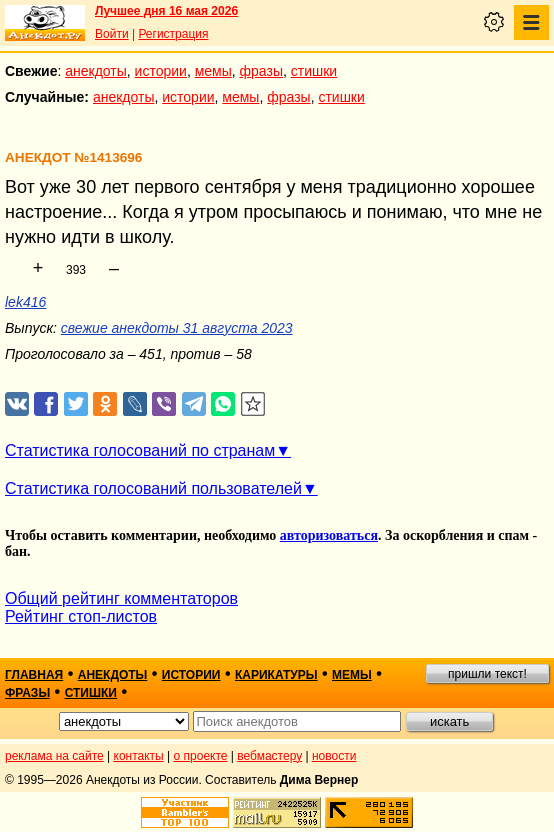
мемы (213, 71)
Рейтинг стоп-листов (81, 616)
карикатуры (276, 675)
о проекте (201, 756)
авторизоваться (329, 535)
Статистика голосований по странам (140, 450)
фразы (261, 71)
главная (34, 675)
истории (161, 71)
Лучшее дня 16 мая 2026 (166, 11)
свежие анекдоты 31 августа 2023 (177, 328)
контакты (139, 756)
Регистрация (173, 34)
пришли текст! (487, 674)
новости (334, 756)
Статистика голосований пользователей (153, 488)
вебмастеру (269, 756)
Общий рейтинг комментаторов (121, 598)
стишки (314, 71)
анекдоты (96, 71)
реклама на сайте (54, 756)
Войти (112, 34)
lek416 (25, 302)
